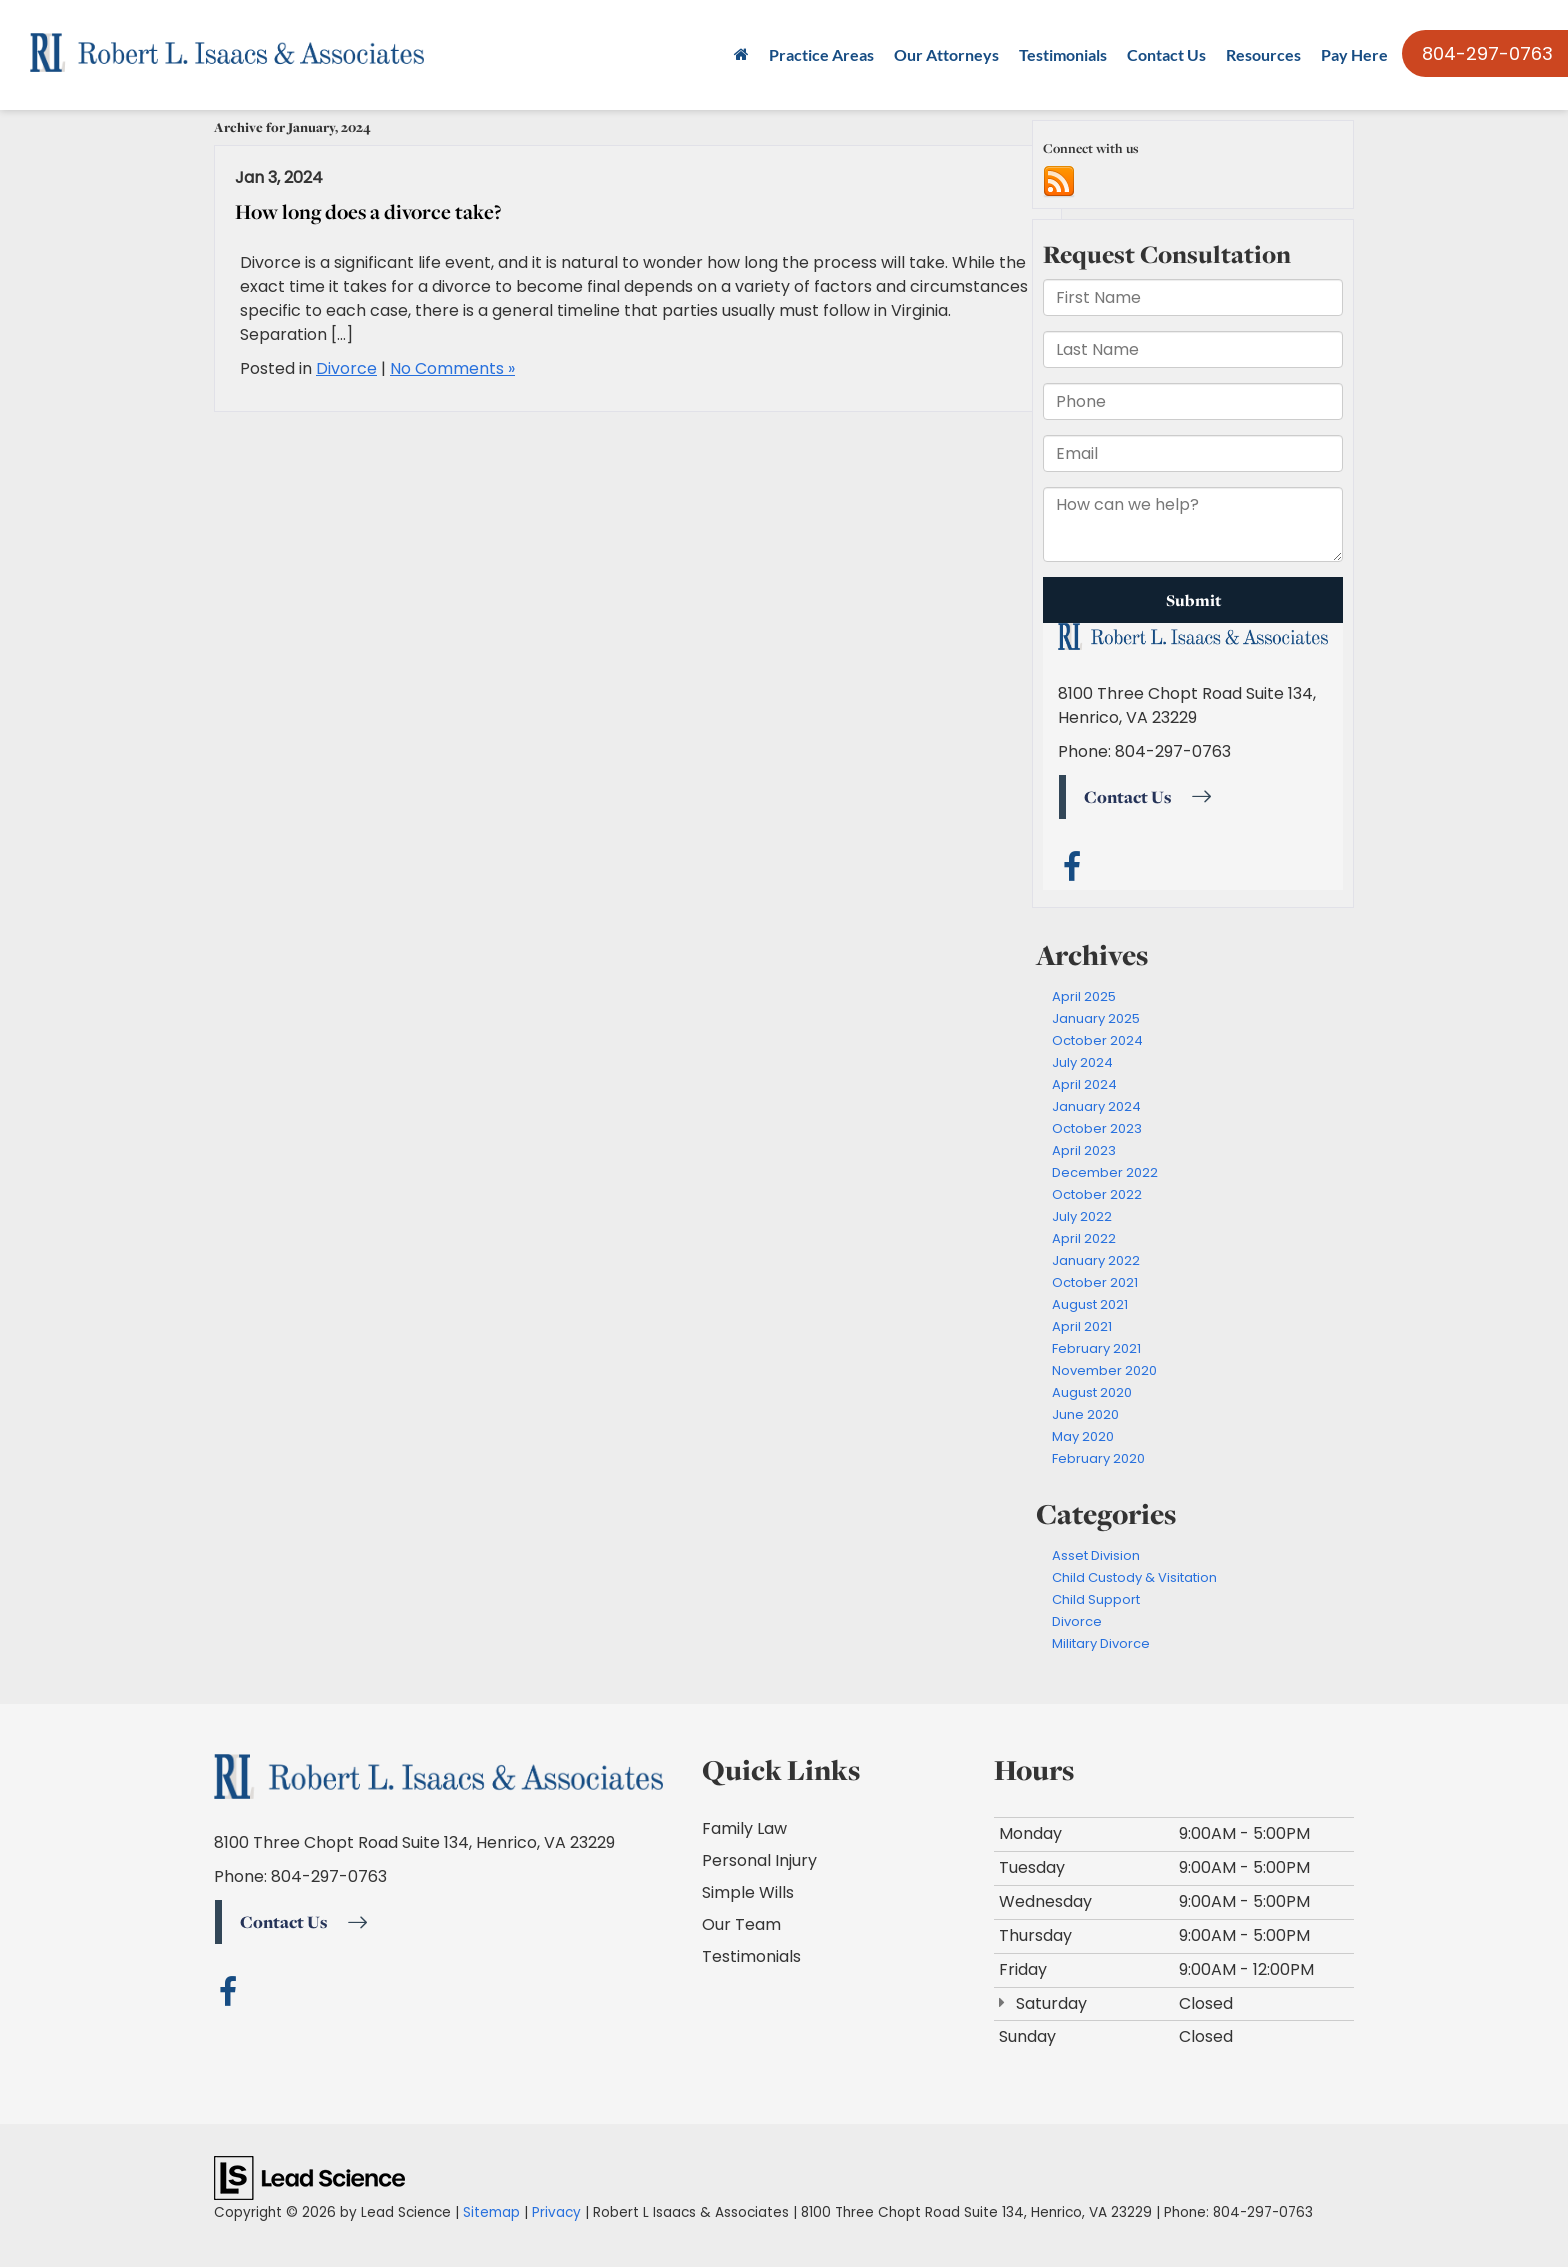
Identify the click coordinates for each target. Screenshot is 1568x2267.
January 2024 (1096, 1106)
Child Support (1096, 1599)
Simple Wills (748, 1892)
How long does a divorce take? (368, 211)
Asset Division (1096, 1555)
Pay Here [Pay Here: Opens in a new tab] (1354, 54)
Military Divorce (1101, 1643)
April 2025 (1084, 996)
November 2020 (1104, 1370)
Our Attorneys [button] (946, 54)
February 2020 (1098, 1458)
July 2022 (1082, 1216)
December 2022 (1105, 1172)
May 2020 (1083, 1436)
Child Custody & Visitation (1134, 1577)
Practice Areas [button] (821, 54)
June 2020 (1085, 1414)
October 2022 (1097, 1194)
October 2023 (1097, 1128)
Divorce (346, 368)
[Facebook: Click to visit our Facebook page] (228, 1996)
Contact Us (1166, 54)
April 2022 (1084, 1238)
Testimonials (1063, 54)
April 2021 (1082, 1326)
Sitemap (491, 2212)
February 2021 (1096, 1348)
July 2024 (1082, 1062)
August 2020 (1092, 1392)
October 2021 (1095, 1282)
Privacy (556, 2212)
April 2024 (1084, 1084)
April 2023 (1084, 1150)
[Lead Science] (309, 2177)
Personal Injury (759, 1860)
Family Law (744, 1828)
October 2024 (1097, 1040)
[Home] (741, 55)
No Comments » (452, 368)
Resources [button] (1263, 54)
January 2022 (1096, 1260)
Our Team (741, 1924)
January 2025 (1096, 1018)
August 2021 (1090, 1304)
